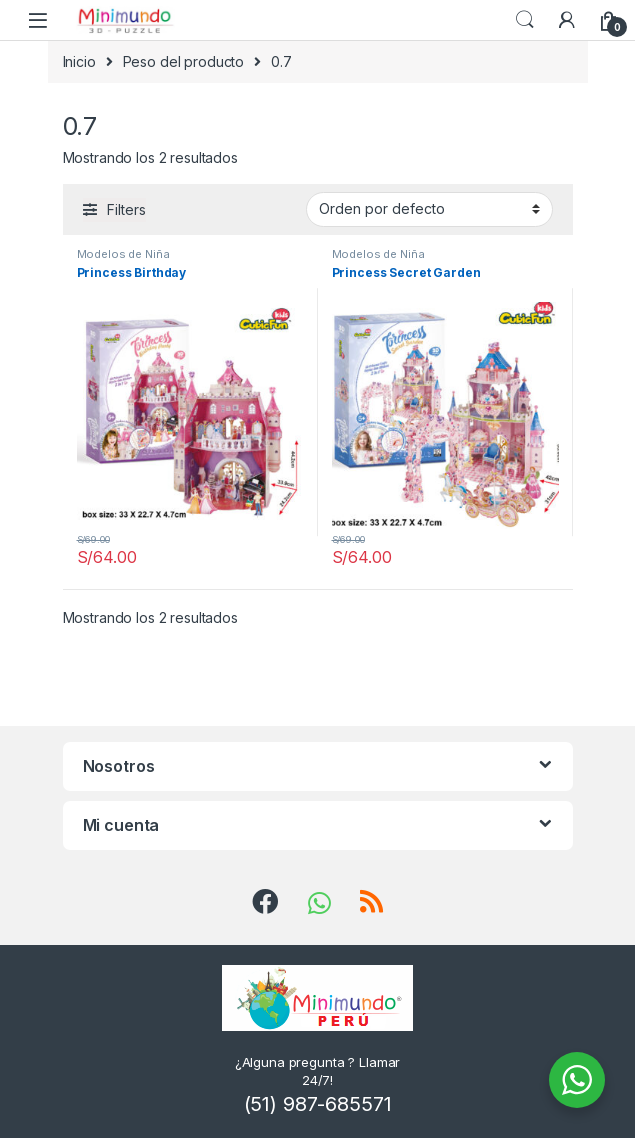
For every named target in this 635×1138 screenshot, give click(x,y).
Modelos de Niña (123, 254)
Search (525, 20)
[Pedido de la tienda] (429, 209)
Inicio (79, 61)
